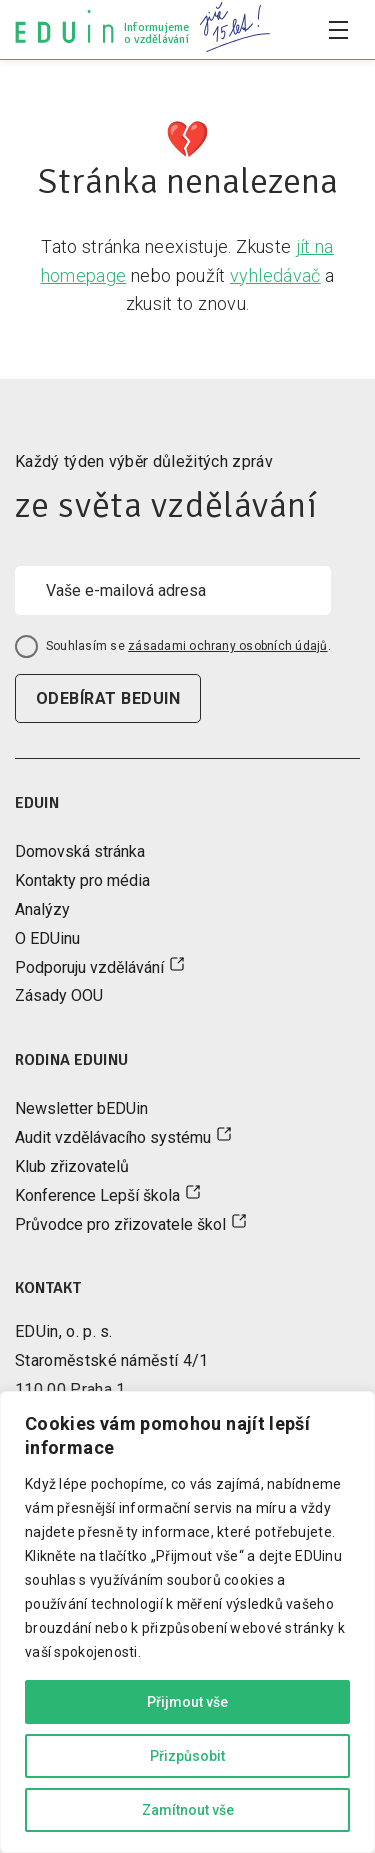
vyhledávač (275, 275)
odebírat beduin (108, 698)
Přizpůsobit (187, 1756)
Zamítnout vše (188, 1810)
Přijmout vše (187, 1702)
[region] (187, 1622)
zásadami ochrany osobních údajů (227, 646)
